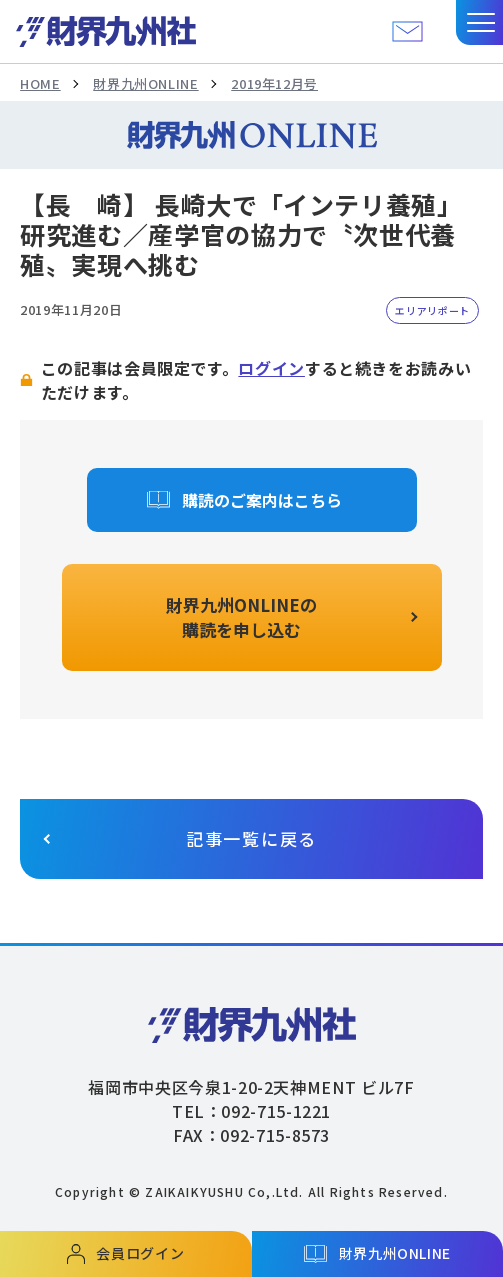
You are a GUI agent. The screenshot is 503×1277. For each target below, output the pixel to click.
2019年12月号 (274, 83)
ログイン (271, 368)
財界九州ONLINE (145, 83)
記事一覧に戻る (251, 838)
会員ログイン (140, 1253)
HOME (40, 83)
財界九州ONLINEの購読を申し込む (241, 617)
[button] (479, 22)
